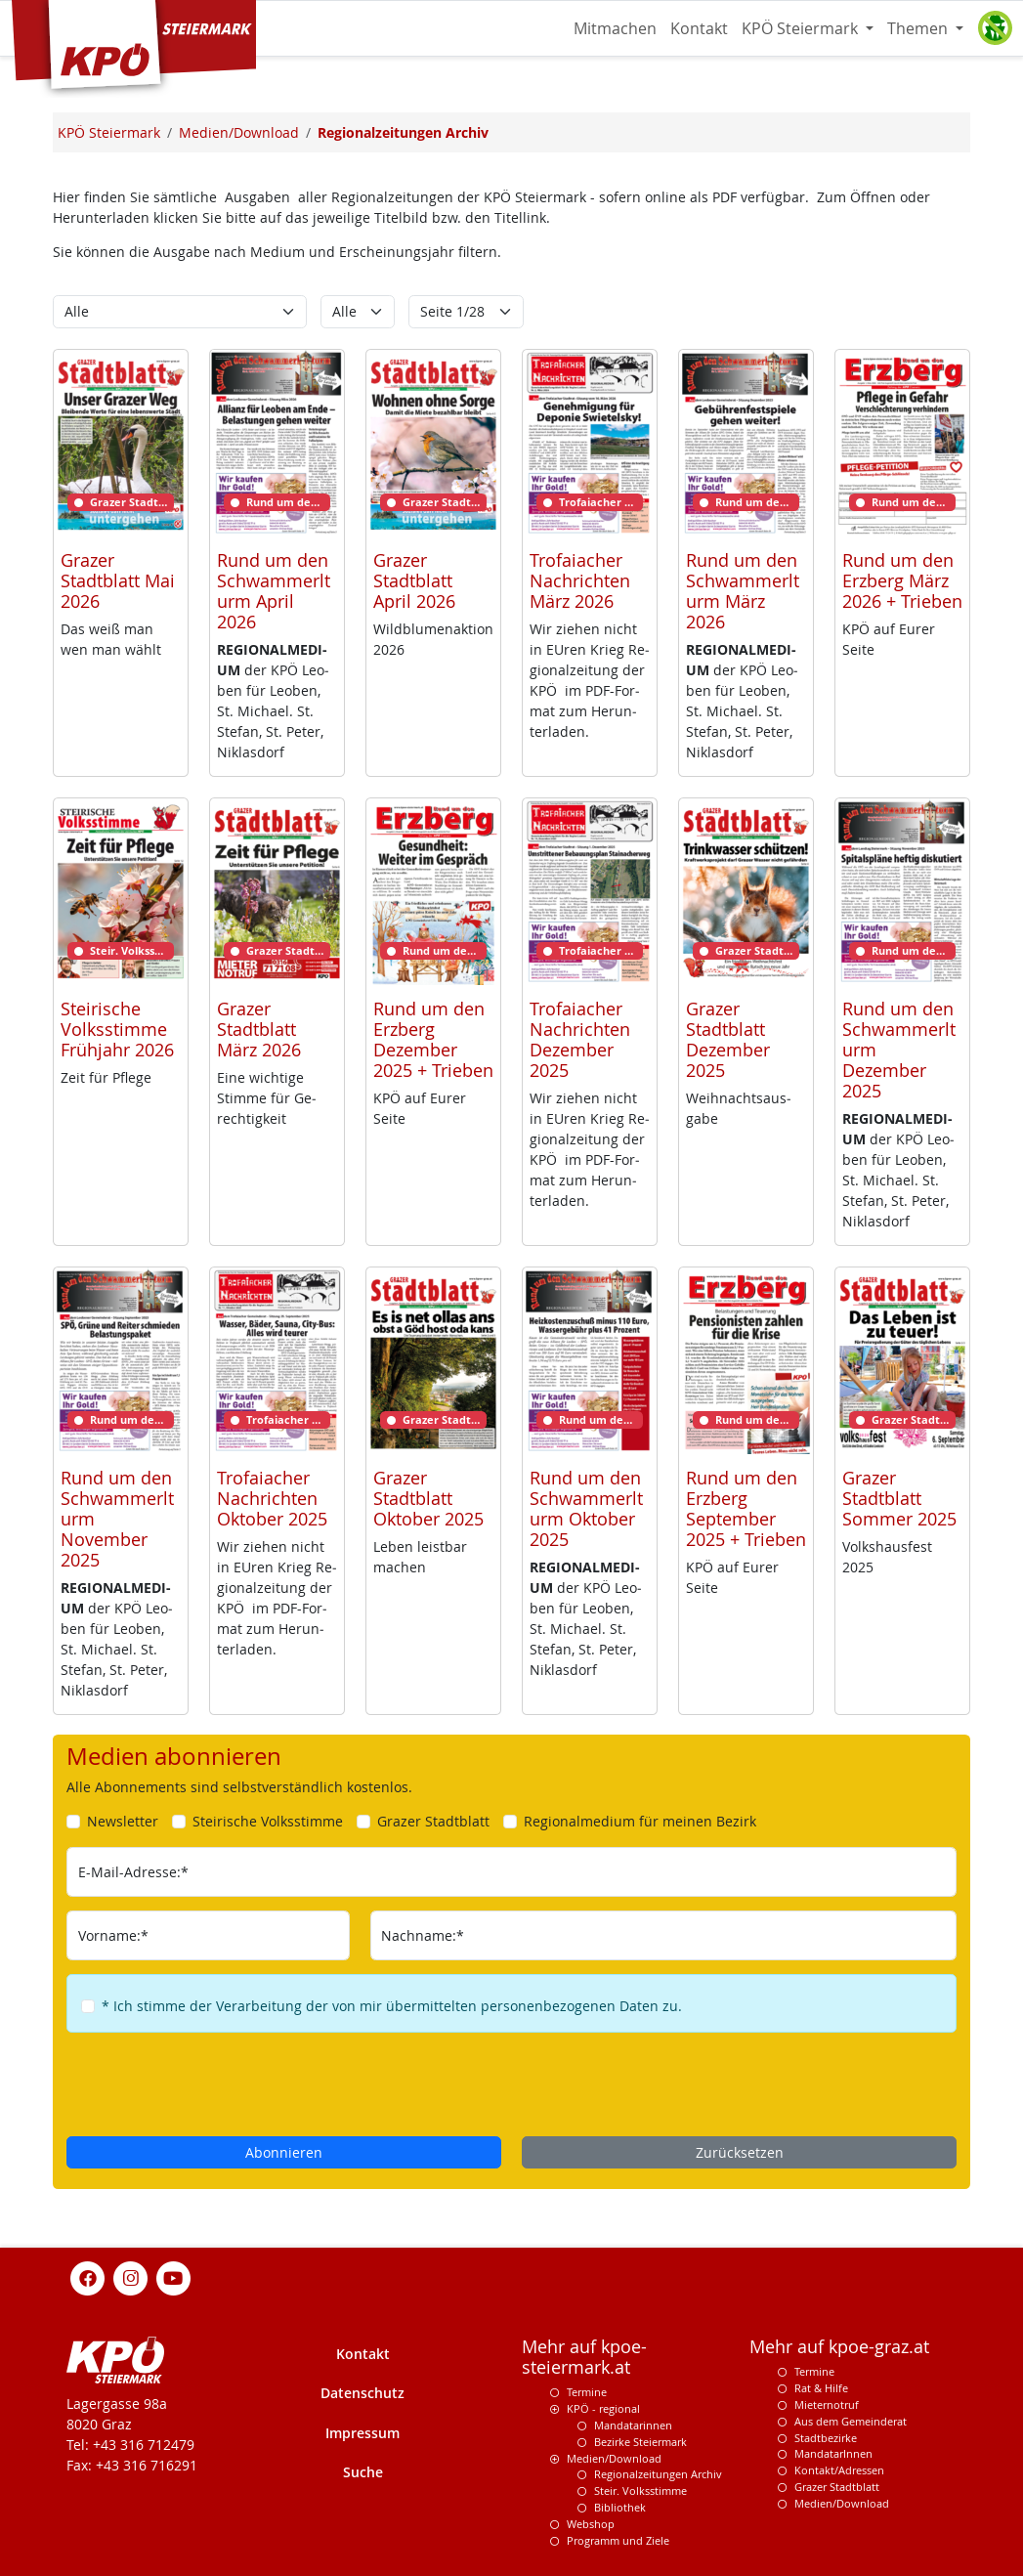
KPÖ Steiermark (802, 28)
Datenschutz (362, 2392)
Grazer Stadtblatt (836, 2486)
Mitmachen (615, 28)
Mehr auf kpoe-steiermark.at (584, 2357)
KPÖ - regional (603, 2408)
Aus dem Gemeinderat (850, 2421)
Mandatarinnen (633, 2425)
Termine (587, 2391)
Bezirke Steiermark (640, 2441)
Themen (919, 28)
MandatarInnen (833, 2453)
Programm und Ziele (618, 2540)
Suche (363, 2472)
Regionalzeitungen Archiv (658, 2474)
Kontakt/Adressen (839, 2470)
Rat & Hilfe (821, 2388)
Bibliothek (620, 2507)
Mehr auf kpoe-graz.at (839, 2347)
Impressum (362, 2433)
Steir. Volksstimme (640, 2490)
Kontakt (699, 28)
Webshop (591, 2523)
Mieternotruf (826, 2404)
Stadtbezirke (825, 2437)
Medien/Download (614, 2458)
